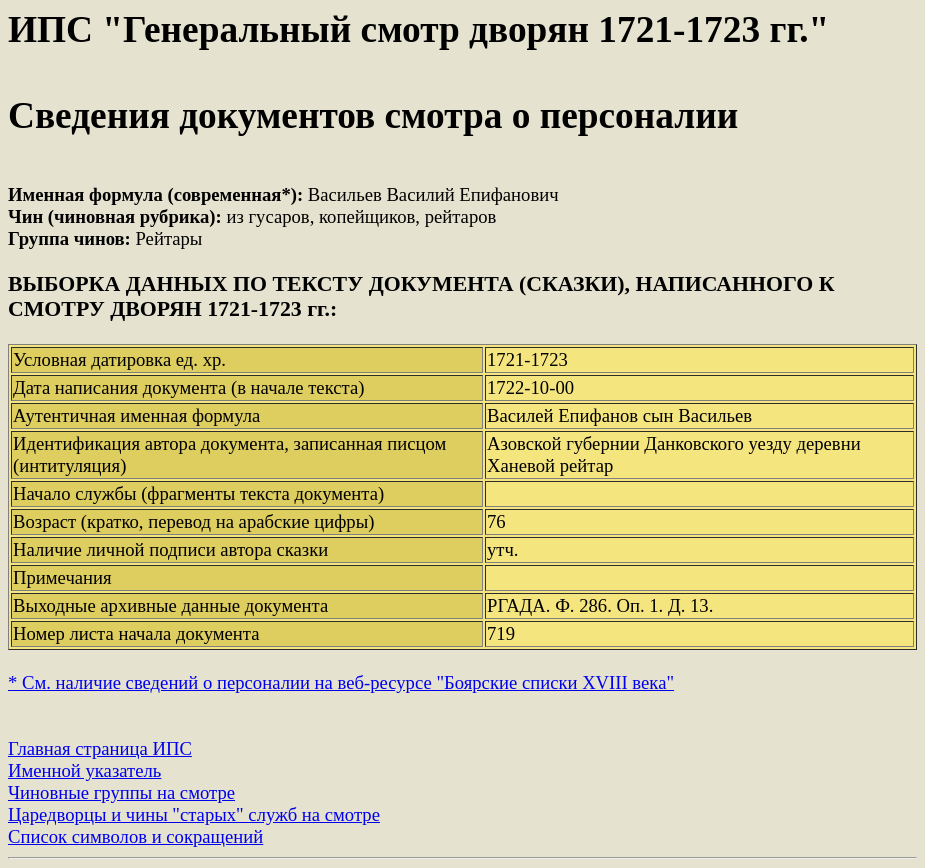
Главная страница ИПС (100, 748)
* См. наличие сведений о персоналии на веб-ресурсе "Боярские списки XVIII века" (341, 682)
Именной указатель (84, 770)
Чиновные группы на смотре (121, 792)
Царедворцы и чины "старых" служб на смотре (194, 814)
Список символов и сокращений (135, 836)
